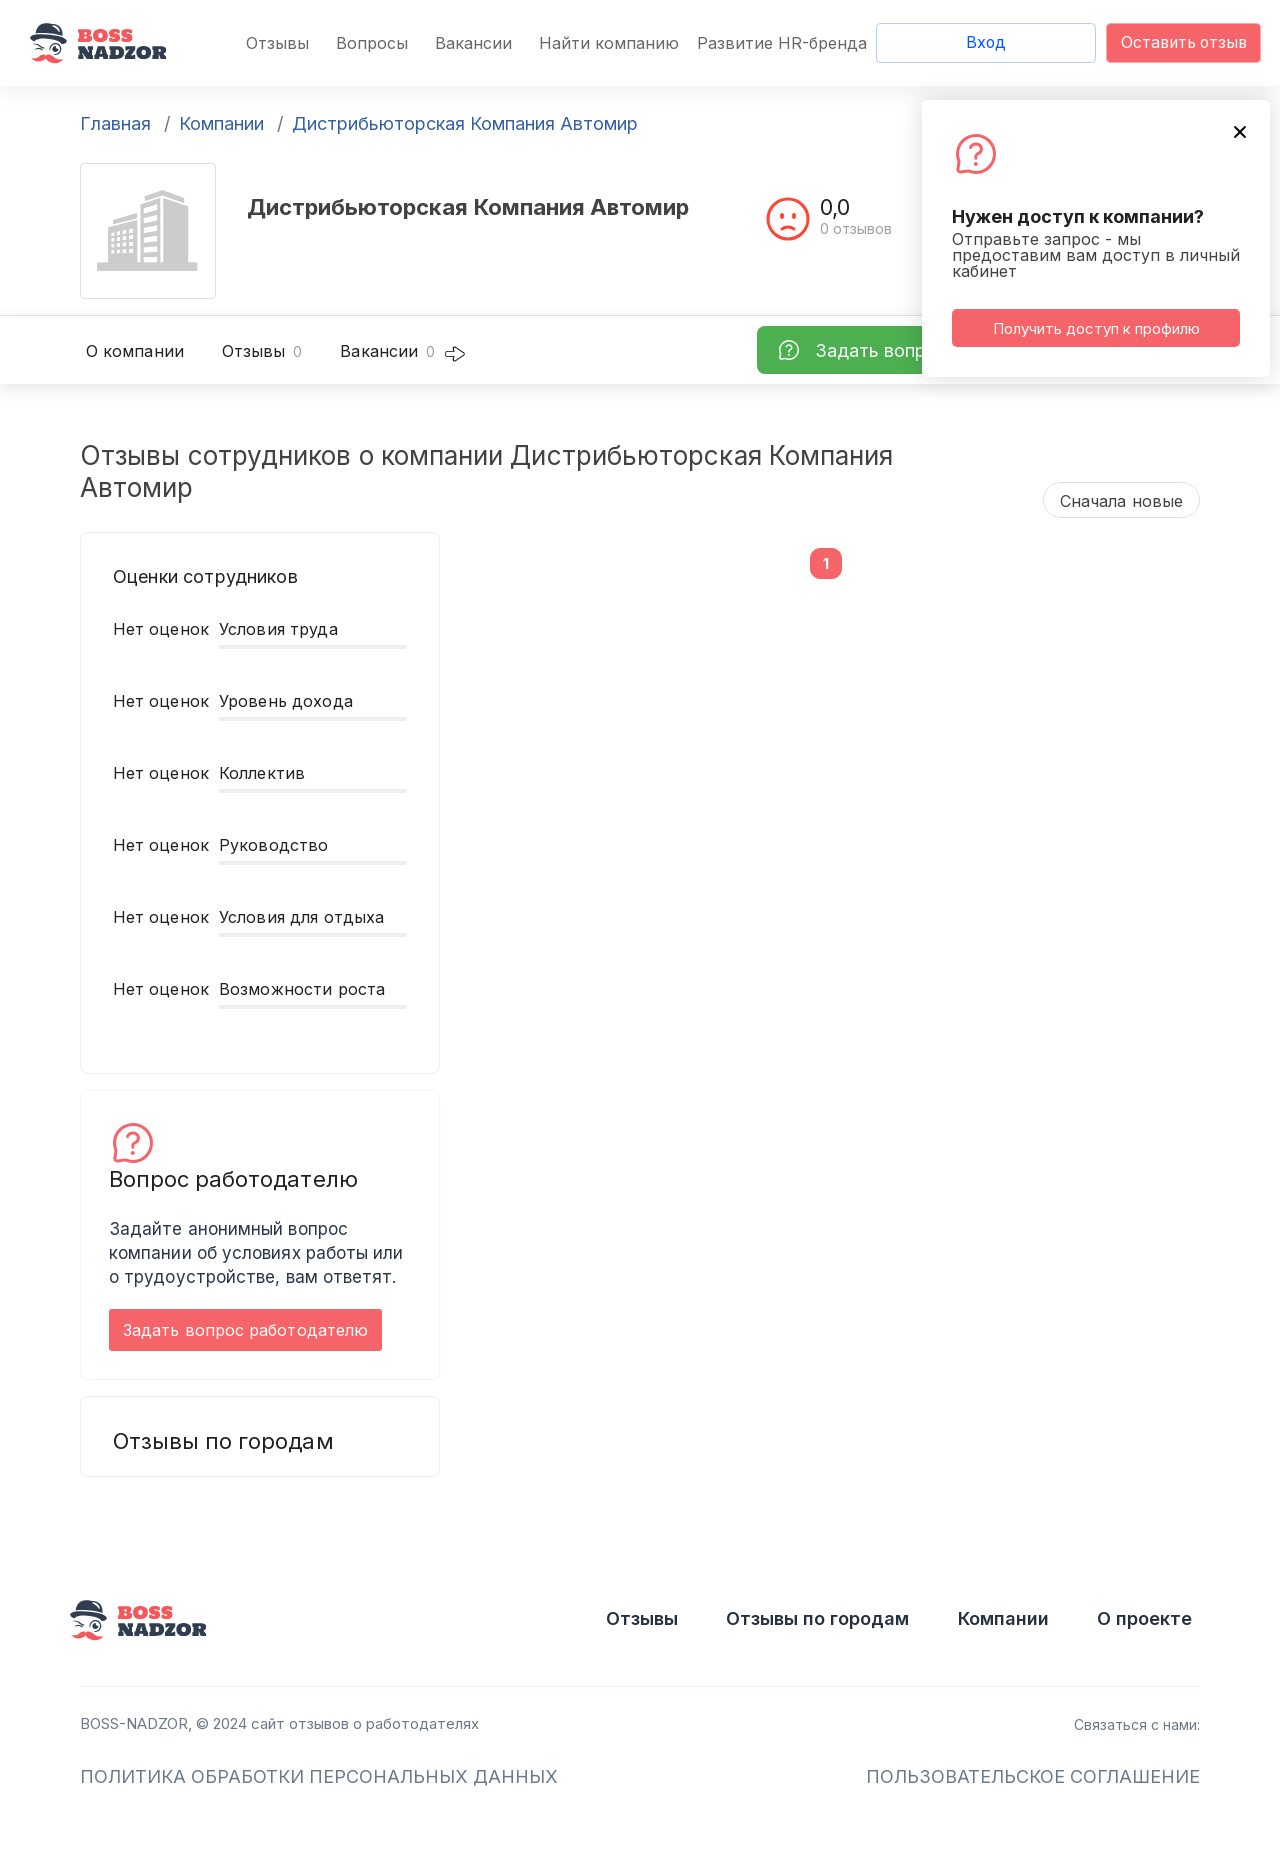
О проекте (1144, 1618)
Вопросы (372, 43)
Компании (221, 123)
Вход (986, 42)
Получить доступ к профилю (1096, 328)
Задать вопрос (881, 350)
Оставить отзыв (1184, 42)
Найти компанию (609, 43)
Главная (115, 123)
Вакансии (473, 43)
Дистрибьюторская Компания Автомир (465, 123)
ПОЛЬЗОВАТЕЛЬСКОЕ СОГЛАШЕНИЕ (1033, 1776)
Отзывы (277, 43)
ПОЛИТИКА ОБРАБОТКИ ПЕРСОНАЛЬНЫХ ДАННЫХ (319, 1776)
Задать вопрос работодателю (245, 1330)
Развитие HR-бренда (782, 43)
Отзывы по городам (817, 1618)
